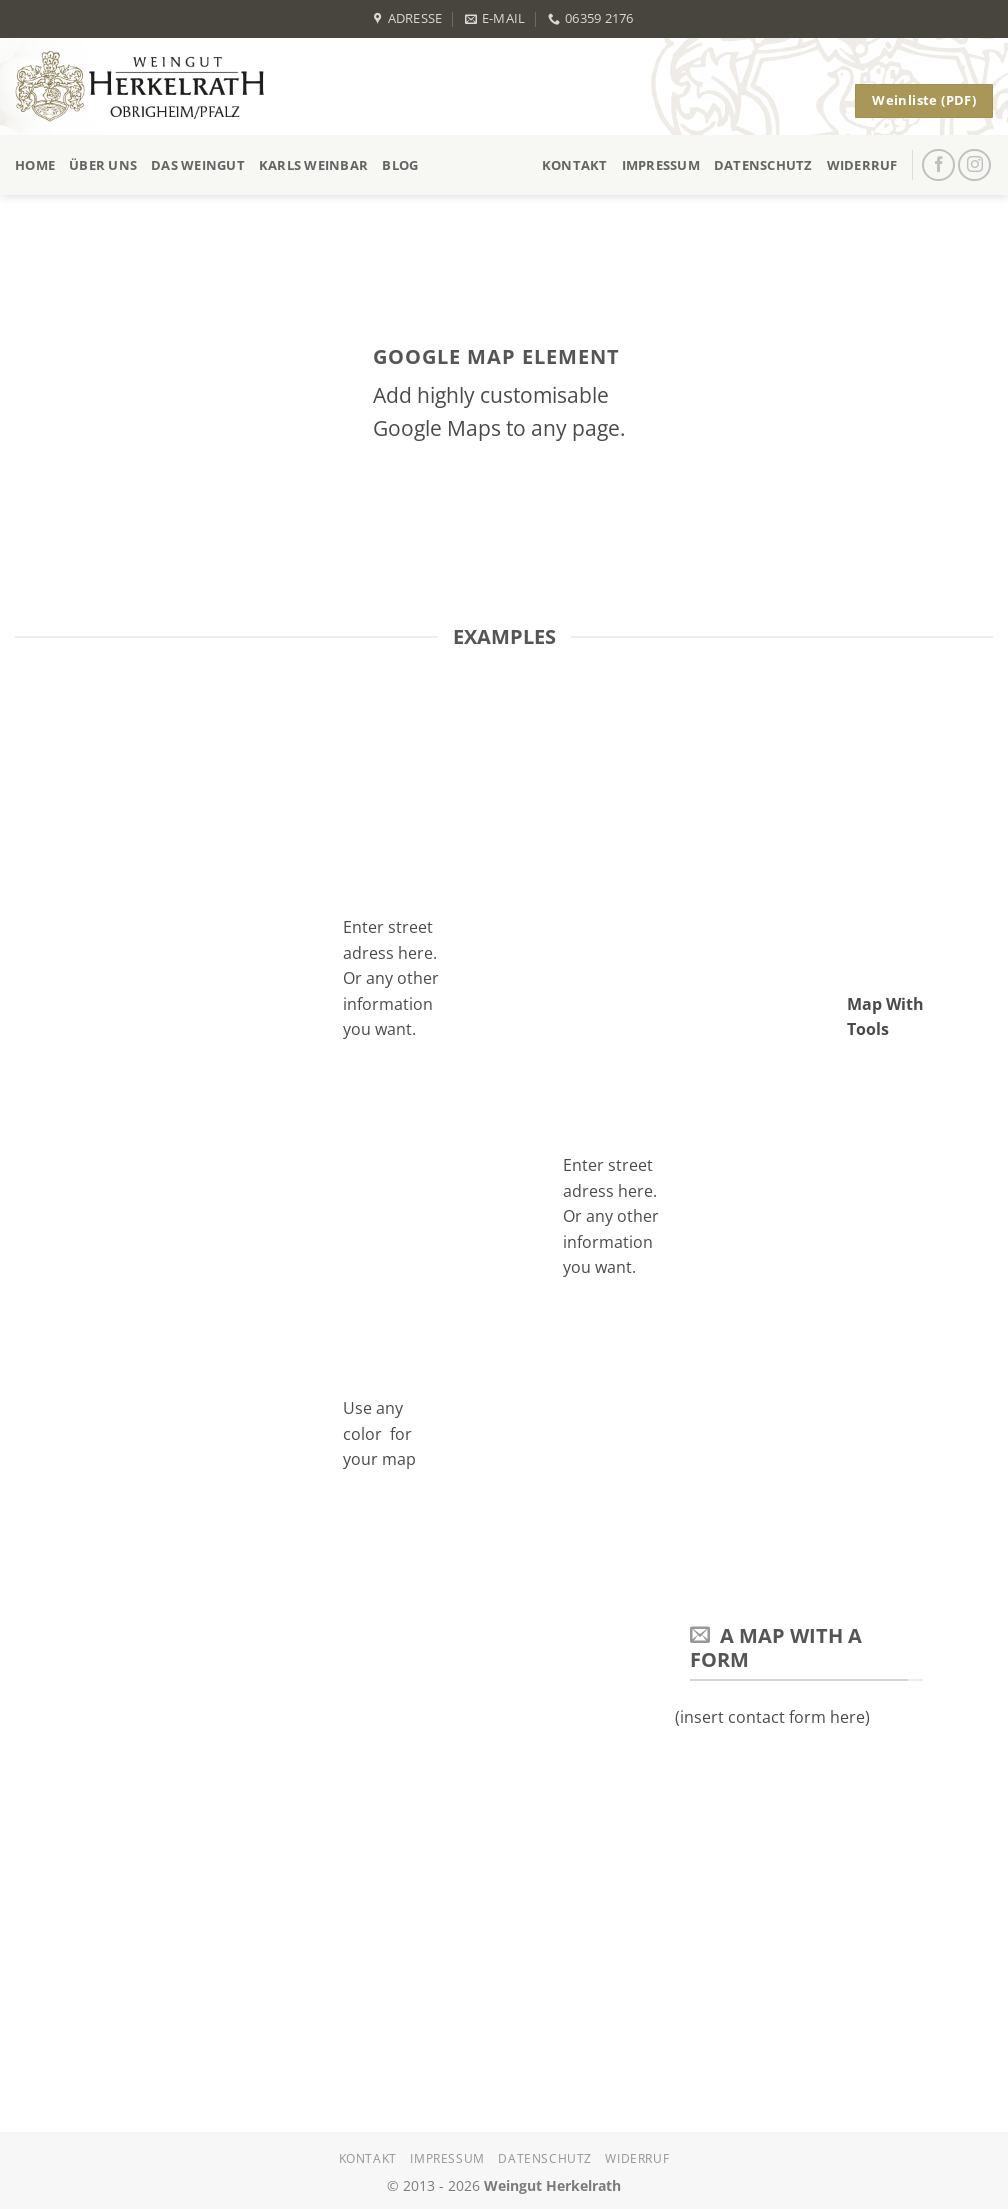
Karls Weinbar (313, 165)
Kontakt (575, 165)
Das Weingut (198, 165)
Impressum (661, 165)
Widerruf (862, 165)
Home (35, 165)
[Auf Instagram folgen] (974, 165)
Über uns (103, 165)
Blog (400, 165)
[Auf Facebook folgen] (938, 165)
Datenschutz (763, 165)
